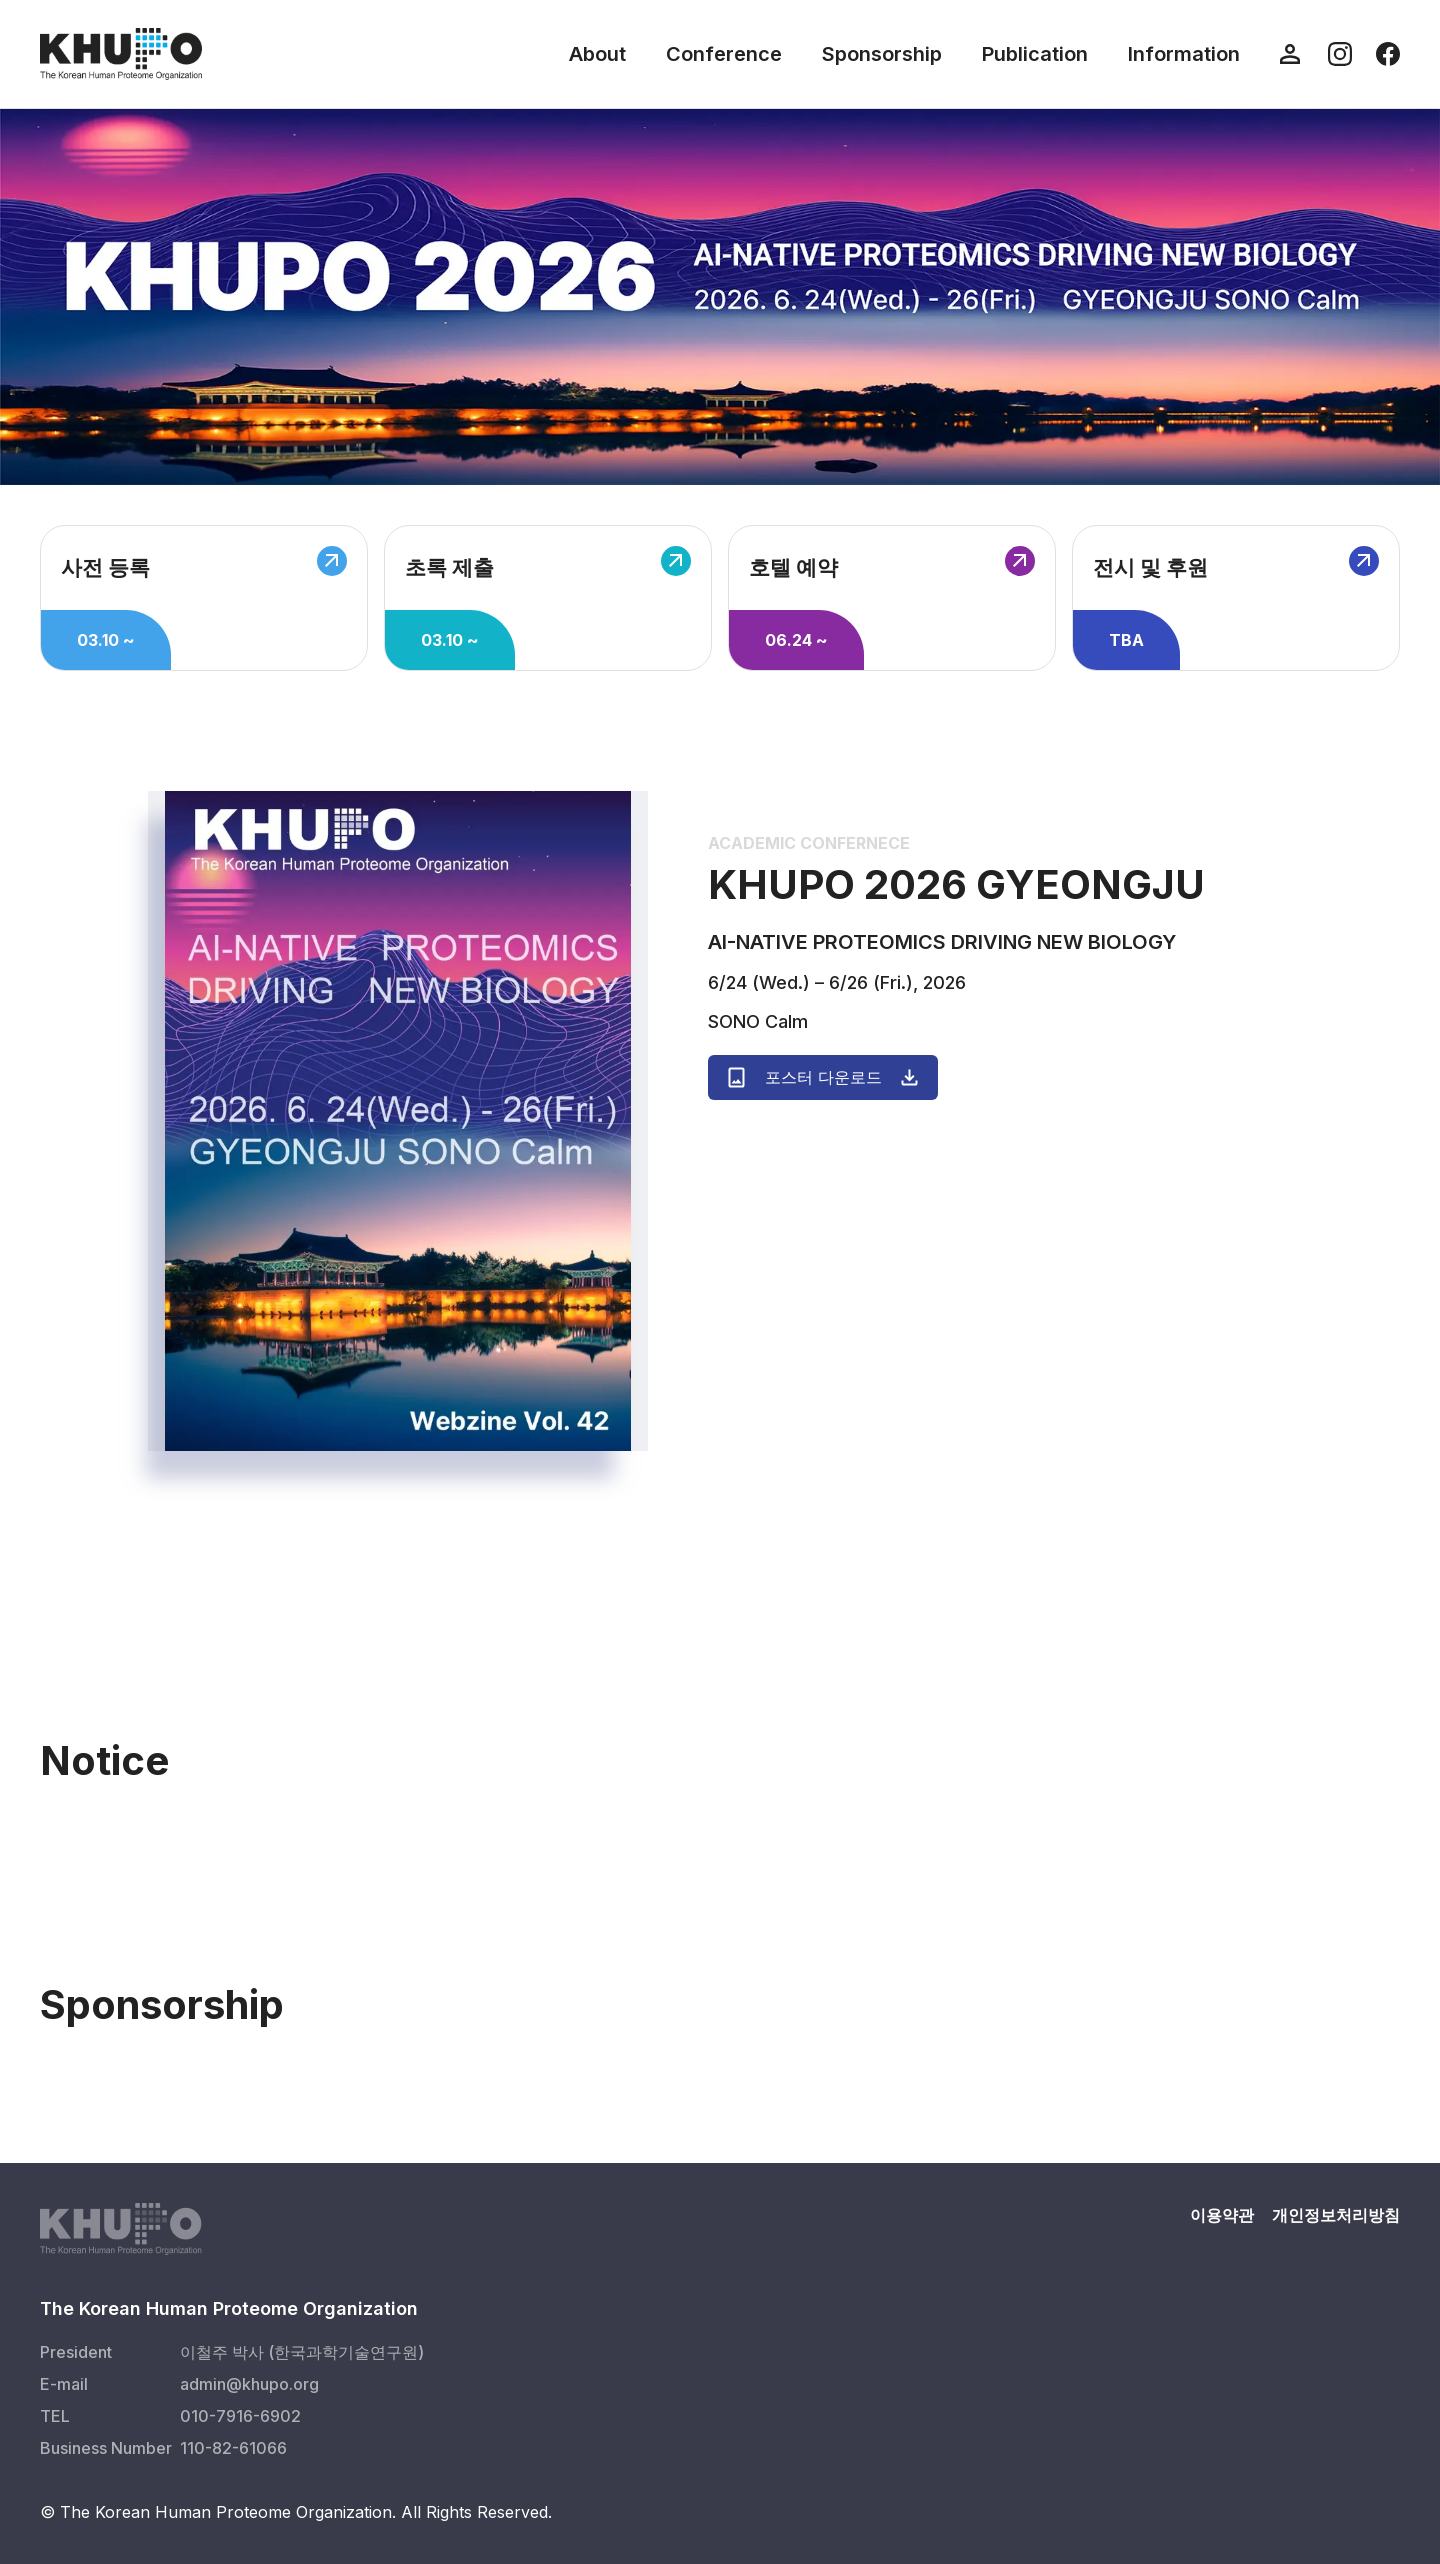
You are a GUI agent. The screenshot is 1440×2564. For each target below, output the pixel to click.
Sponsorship (882, 54)
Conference (724, 54)
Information (1184, 54)
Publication (1035, 54)
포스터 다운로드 (823, 1077)
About (597, 54)
